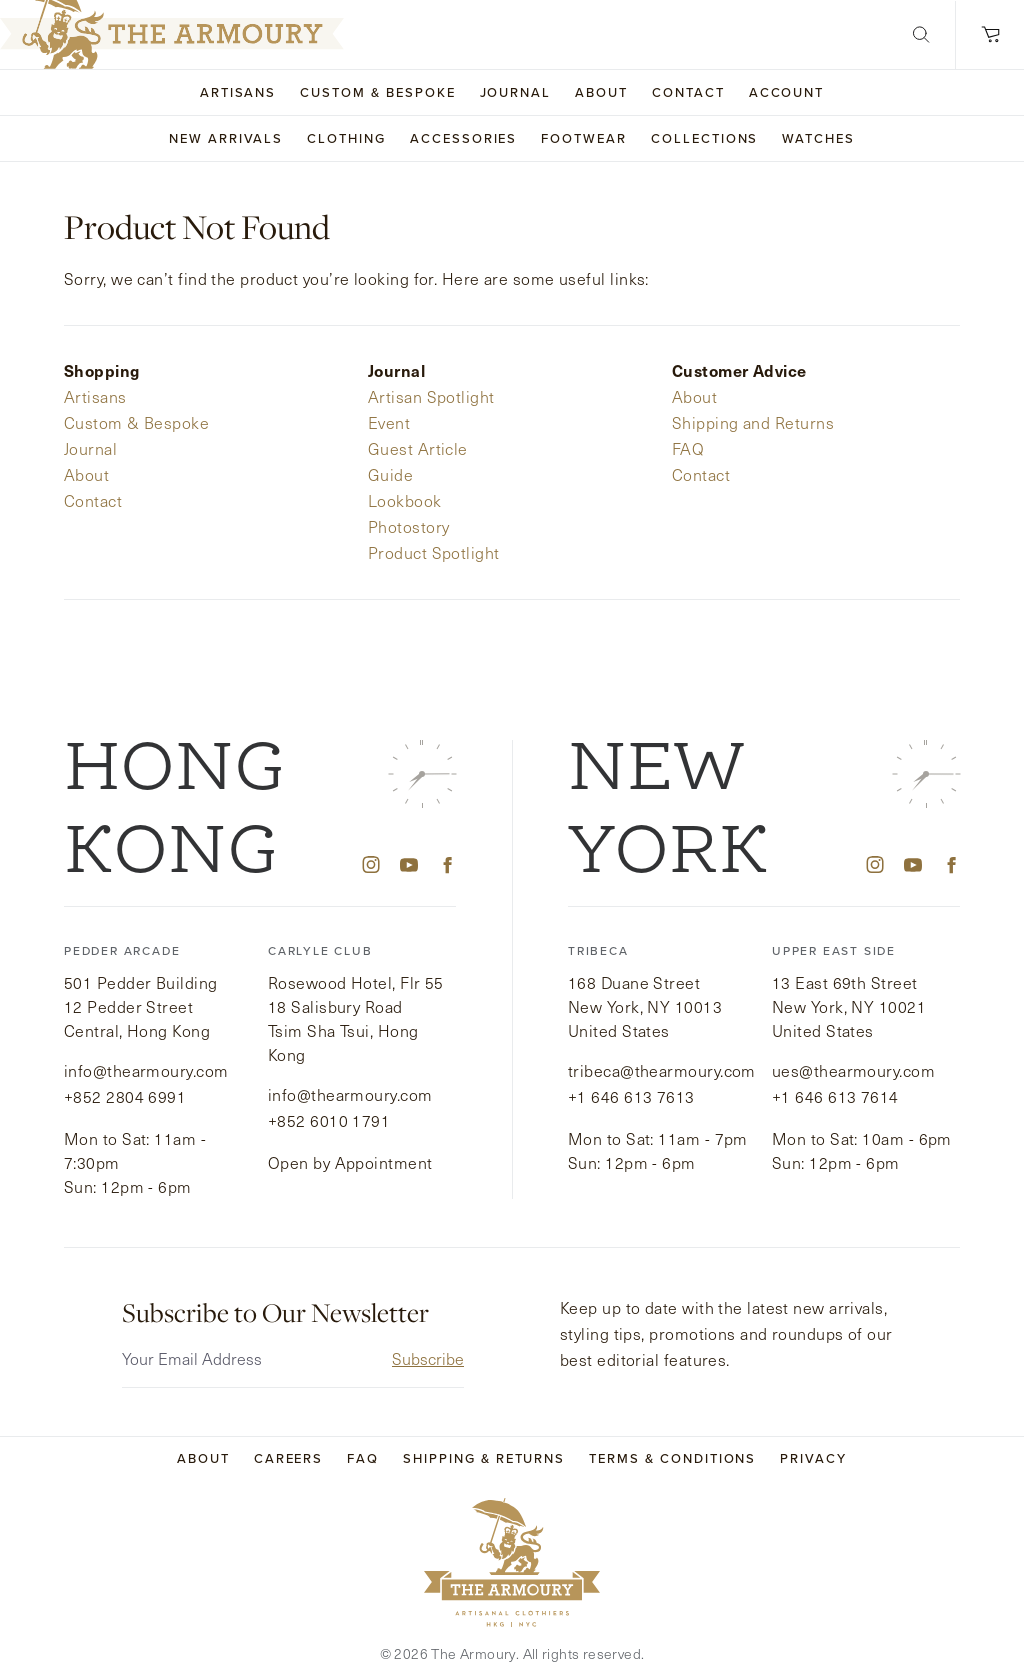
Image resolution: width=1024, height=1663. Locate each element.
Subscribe (428, 1333)
